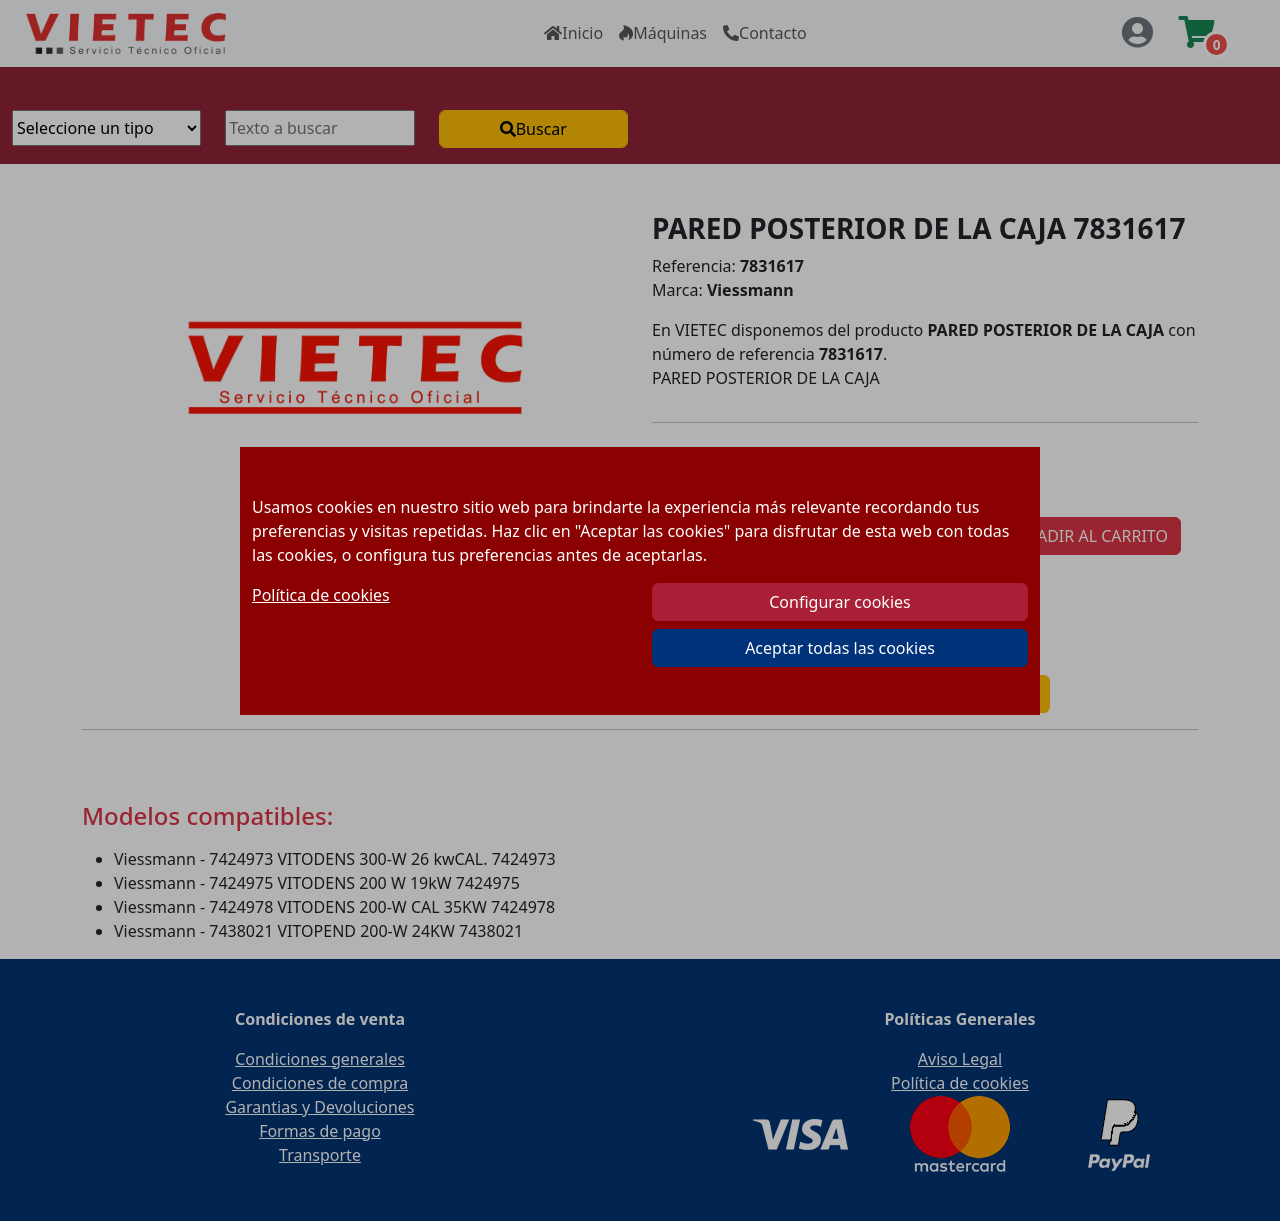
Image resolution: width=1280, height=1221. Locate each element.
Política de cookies (321, 595)
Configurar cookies (839, 602)
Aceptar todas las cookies (840, 648)
